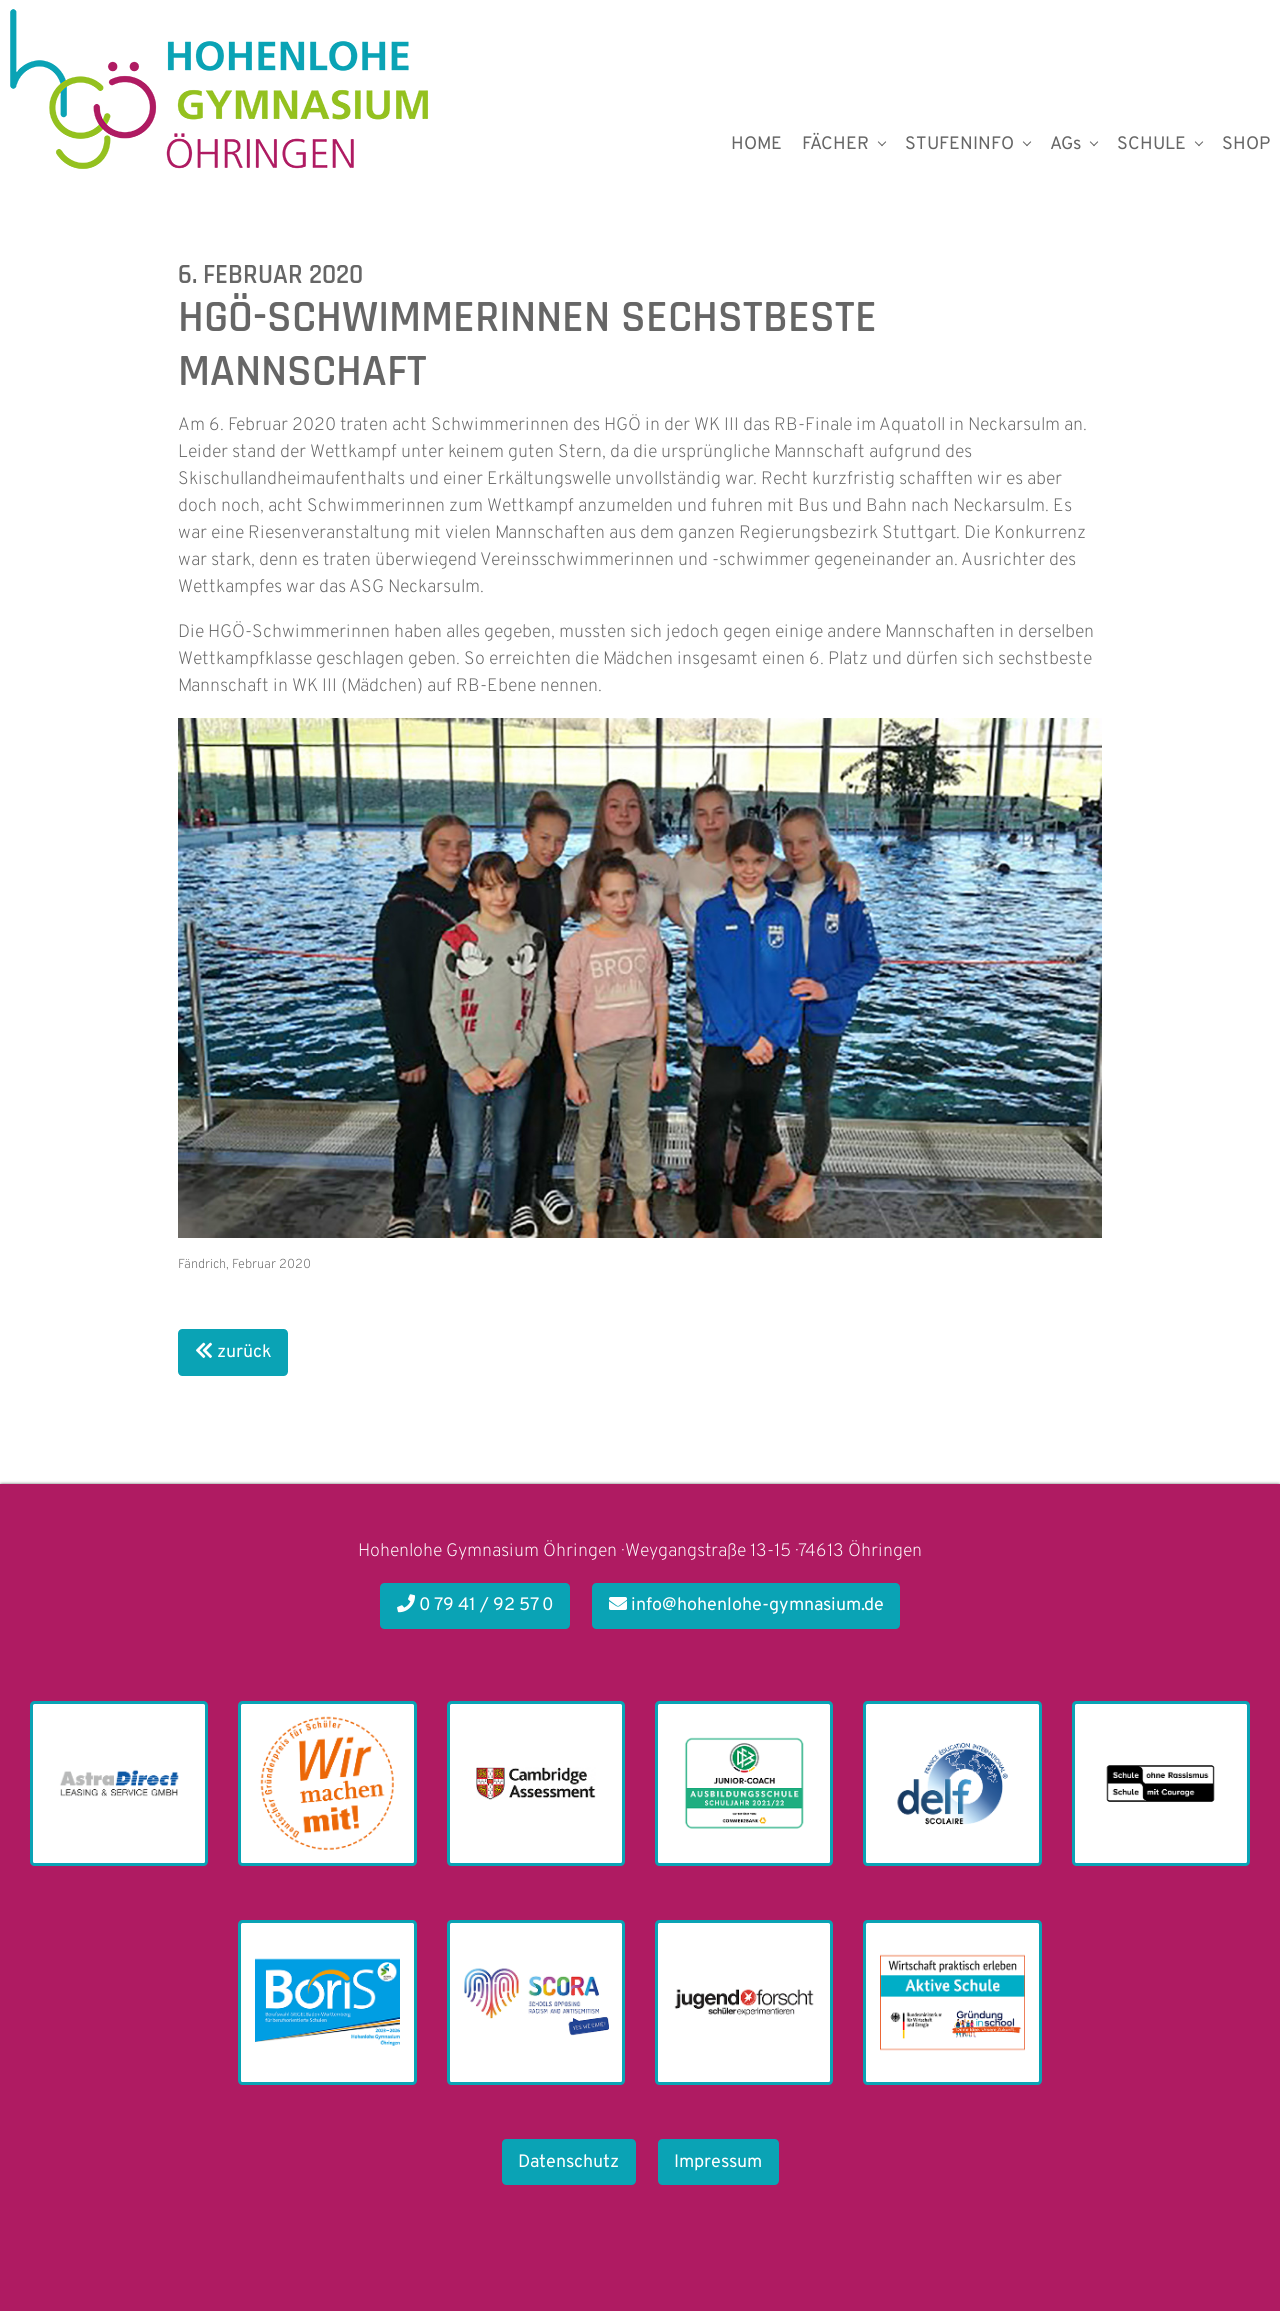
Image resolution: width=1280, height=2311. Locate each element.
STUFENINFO (959, 144)
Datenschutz (568, 2162)
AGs (1065, 144)
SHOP (1246, 144)
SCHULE (1151, 144)
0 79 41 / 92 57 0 (475, 1605)
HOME (756, 144)
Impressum (718, 2162)
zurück (233, 1352)
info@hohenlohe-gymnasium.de (746, 1605)
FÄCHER (835, 144)
